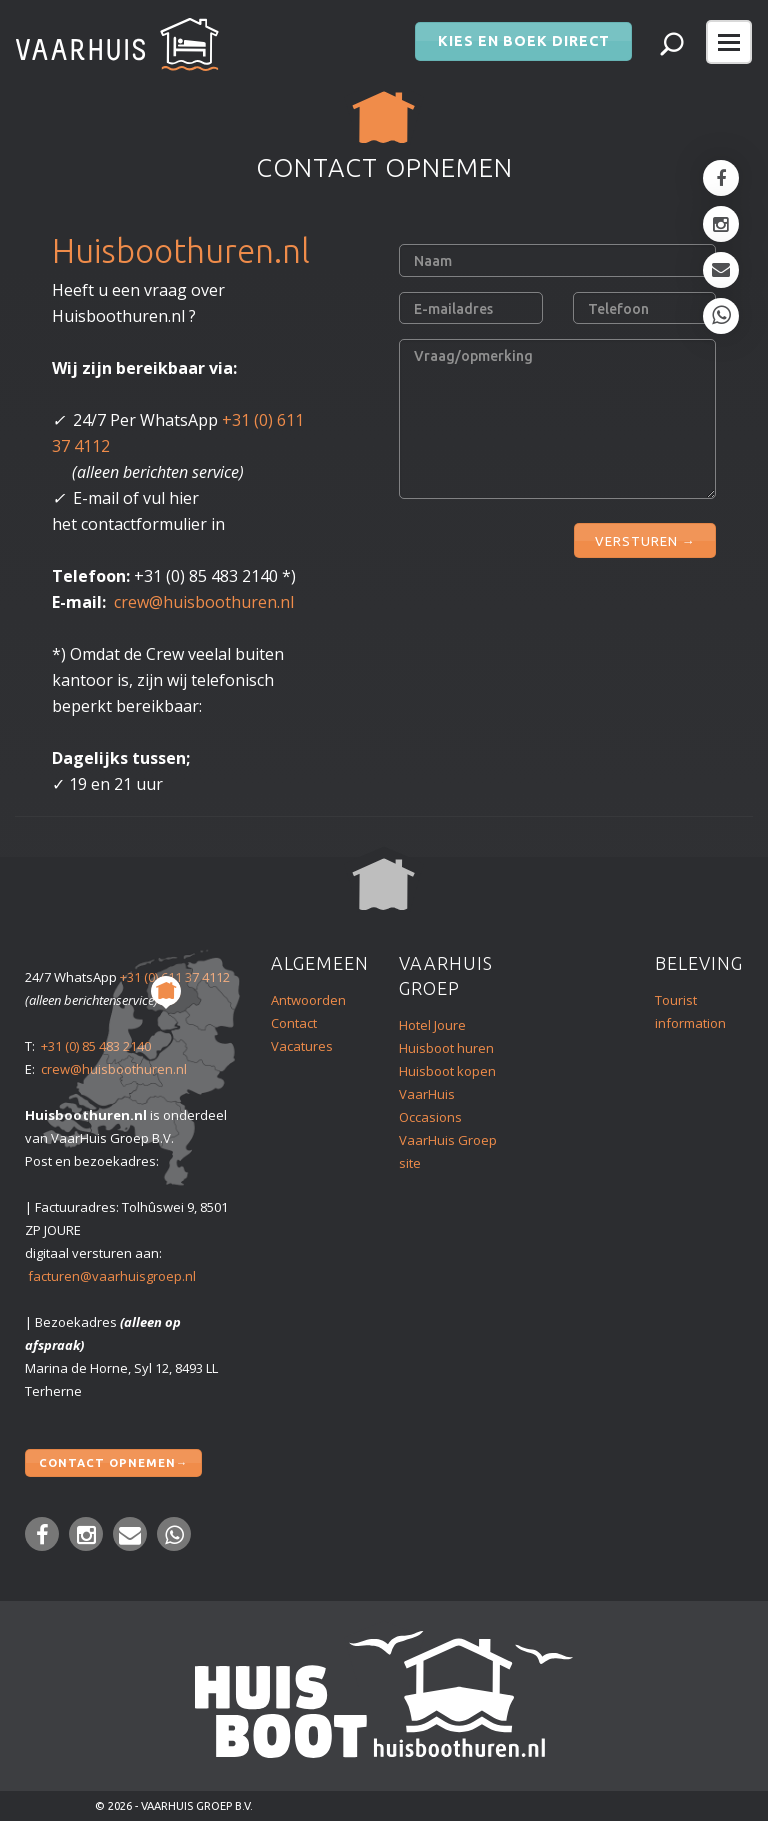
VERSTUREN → (645, 536)
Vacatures (302, 1046)
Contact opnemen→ (113, 1460)
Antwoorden (308, 1000)
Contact (294, 1023)
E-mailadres (453, 309)
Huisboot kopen (447, 1071)
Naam (433, 261)
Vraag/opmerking (473, 356)
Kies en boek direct (523, 36)
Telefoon (618, 309)
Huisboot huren (446, 1048)
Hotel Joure (432, 1025)
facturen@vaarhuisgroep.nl (112, 1276)
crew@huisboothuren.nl (204, 602)
